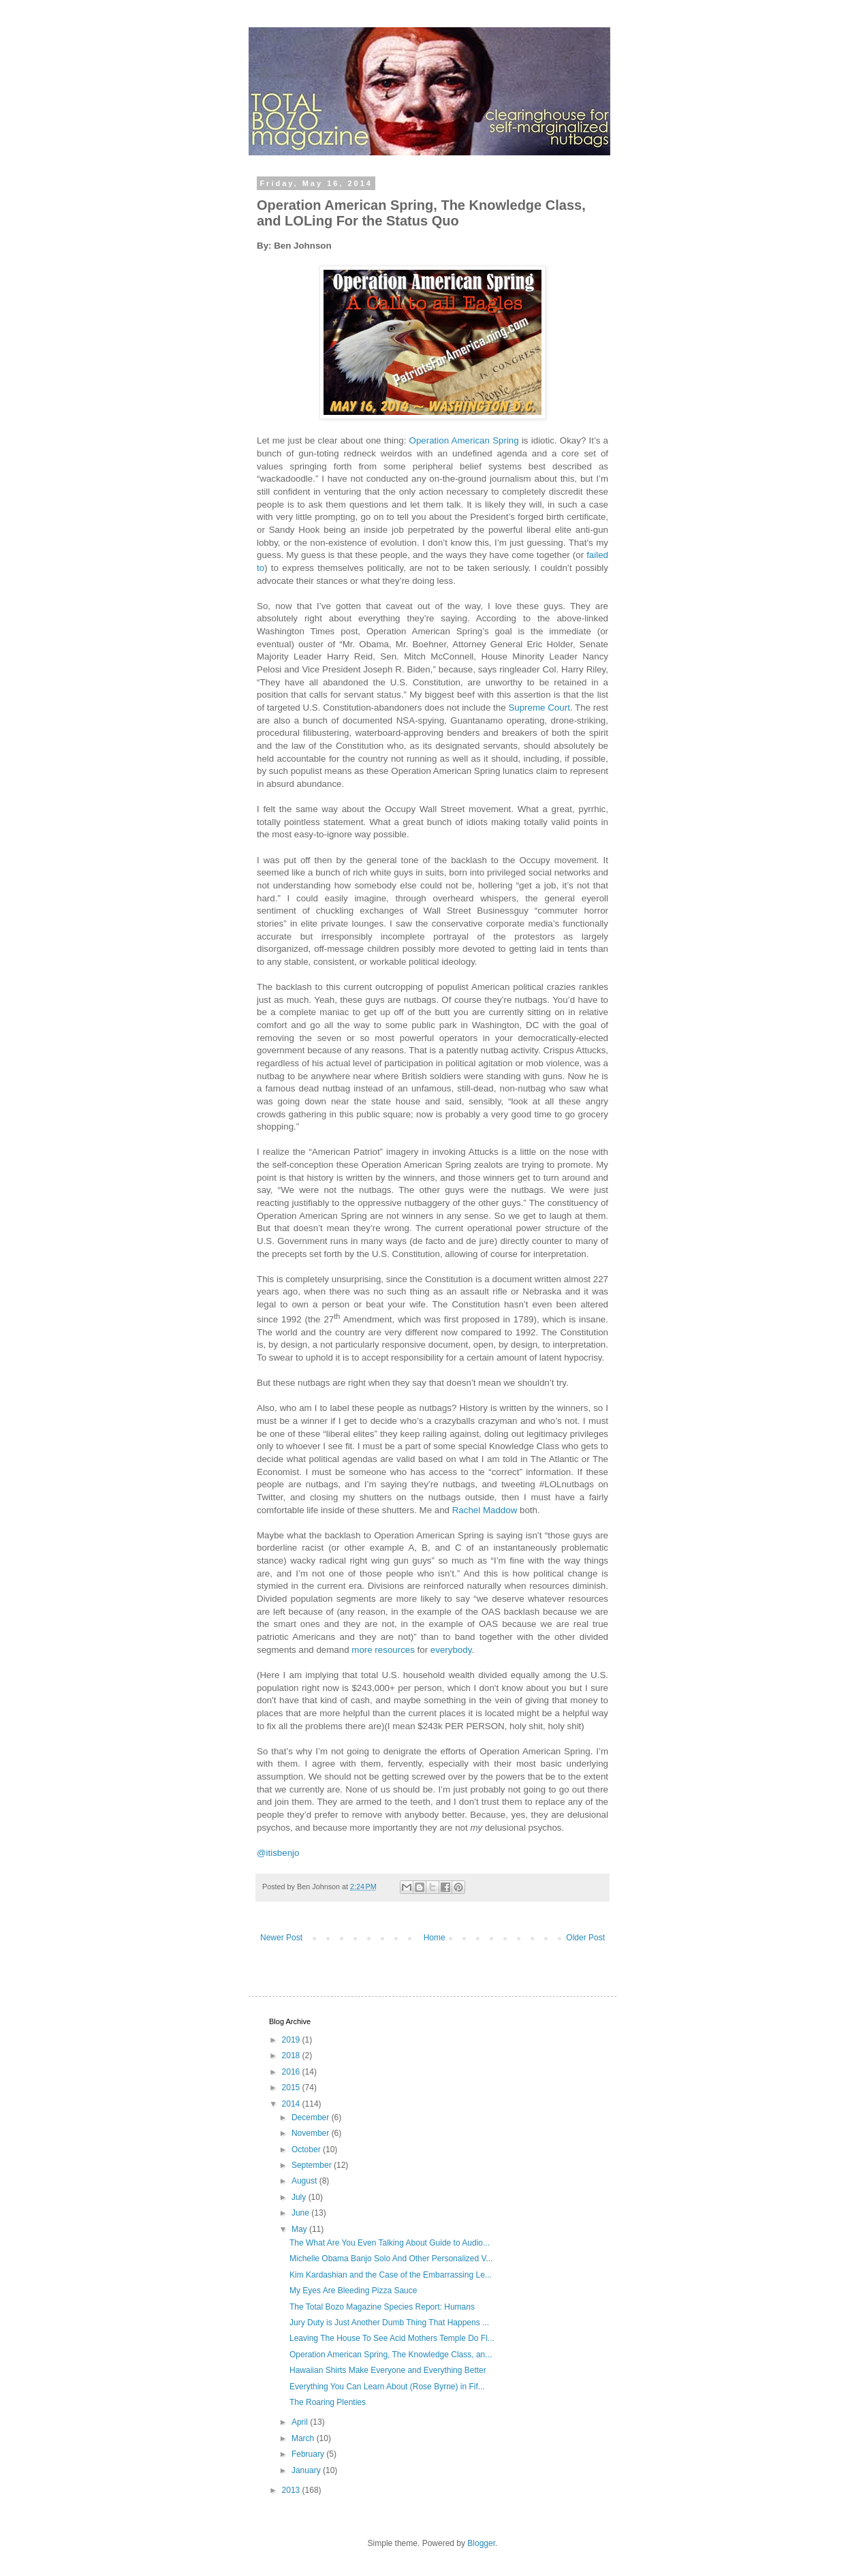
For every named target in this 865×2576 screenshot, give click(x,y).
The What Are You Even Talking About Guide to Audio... (389, 2243)
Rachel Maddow (485, 1510)
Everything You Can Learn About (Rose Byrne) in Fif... (387, 2386)
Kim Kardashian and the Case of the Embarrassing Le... (390, 2275)
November (312, 2133)
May (300, 2229)
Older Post (585, 1937)
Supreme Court (538, 707)
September (313, 2165)
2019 (292, 2040)
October (307, 2149)
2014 (292, 2104)
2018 (292, 2055)
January (307, 2470)
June (301, 2213)
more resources (383, 1650)
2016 (292, 2072)
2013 (292, 2490)
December (312, 2117)
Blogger (481, 2543)
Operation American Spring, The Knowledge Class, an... (390, 2354)
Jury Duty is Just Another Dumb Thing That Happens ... (389, 2322)
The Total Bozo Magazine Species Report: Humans (382, 2307)
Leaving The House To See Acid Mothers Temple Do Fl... (391, 2338)
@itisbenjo (278, 1853)
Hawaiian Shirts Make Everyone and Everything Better (387, 2370)
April (301, 2422)
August (305, 2181)
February (309, 2454)
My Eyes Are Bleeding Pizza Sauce (353, 2290)
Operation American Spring (464, 440)
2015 (292, 2087)
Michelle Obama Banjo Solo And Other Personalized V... (390, 2258)
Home (434, 1937)
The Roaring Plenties (327, 2402)
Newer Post (281, 1937)
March (304, 2438)
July (300, 2197)
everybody (451, 1650)
